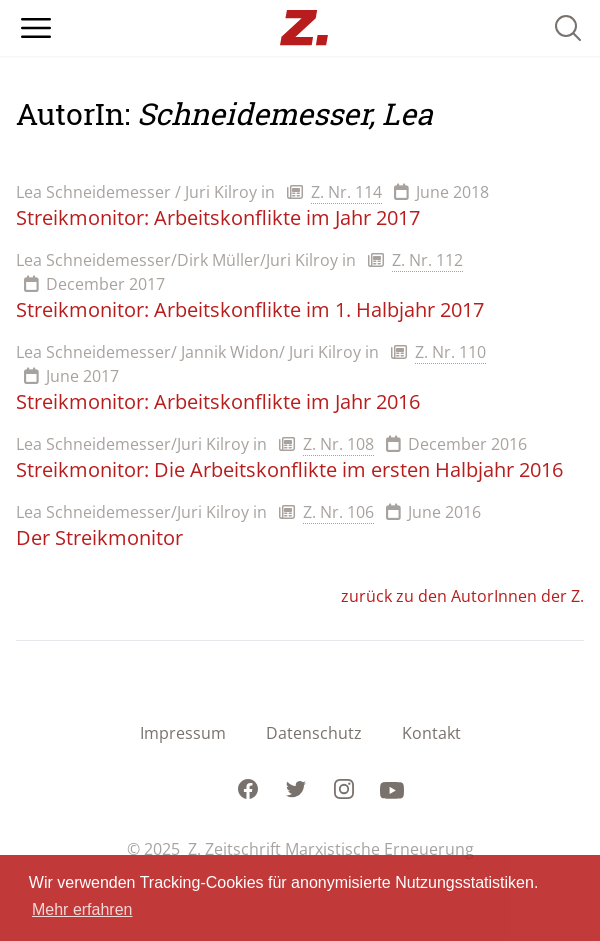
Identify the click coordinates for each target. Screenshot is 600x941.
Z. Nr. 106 (338, 512)
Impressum (183, 733)
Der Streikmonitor (99, 537)
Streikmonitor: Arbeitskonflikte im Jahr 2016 (218, 401)
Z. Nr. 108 (338, 444)
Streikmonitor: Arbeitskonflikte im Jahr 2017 (218, 217)
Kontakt (431, 733)
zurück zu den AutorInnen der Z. (462, 596)
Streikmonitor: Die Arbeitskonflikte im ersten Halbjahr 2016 (289, 469)
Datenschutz (314, 733)
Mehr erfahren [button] (82, 909)
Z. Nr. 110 (450, 352)
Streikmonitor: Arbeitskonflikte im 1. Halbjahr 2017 (250, 309)
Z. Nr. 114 (346, 192)
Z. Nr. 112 (427, 260)
